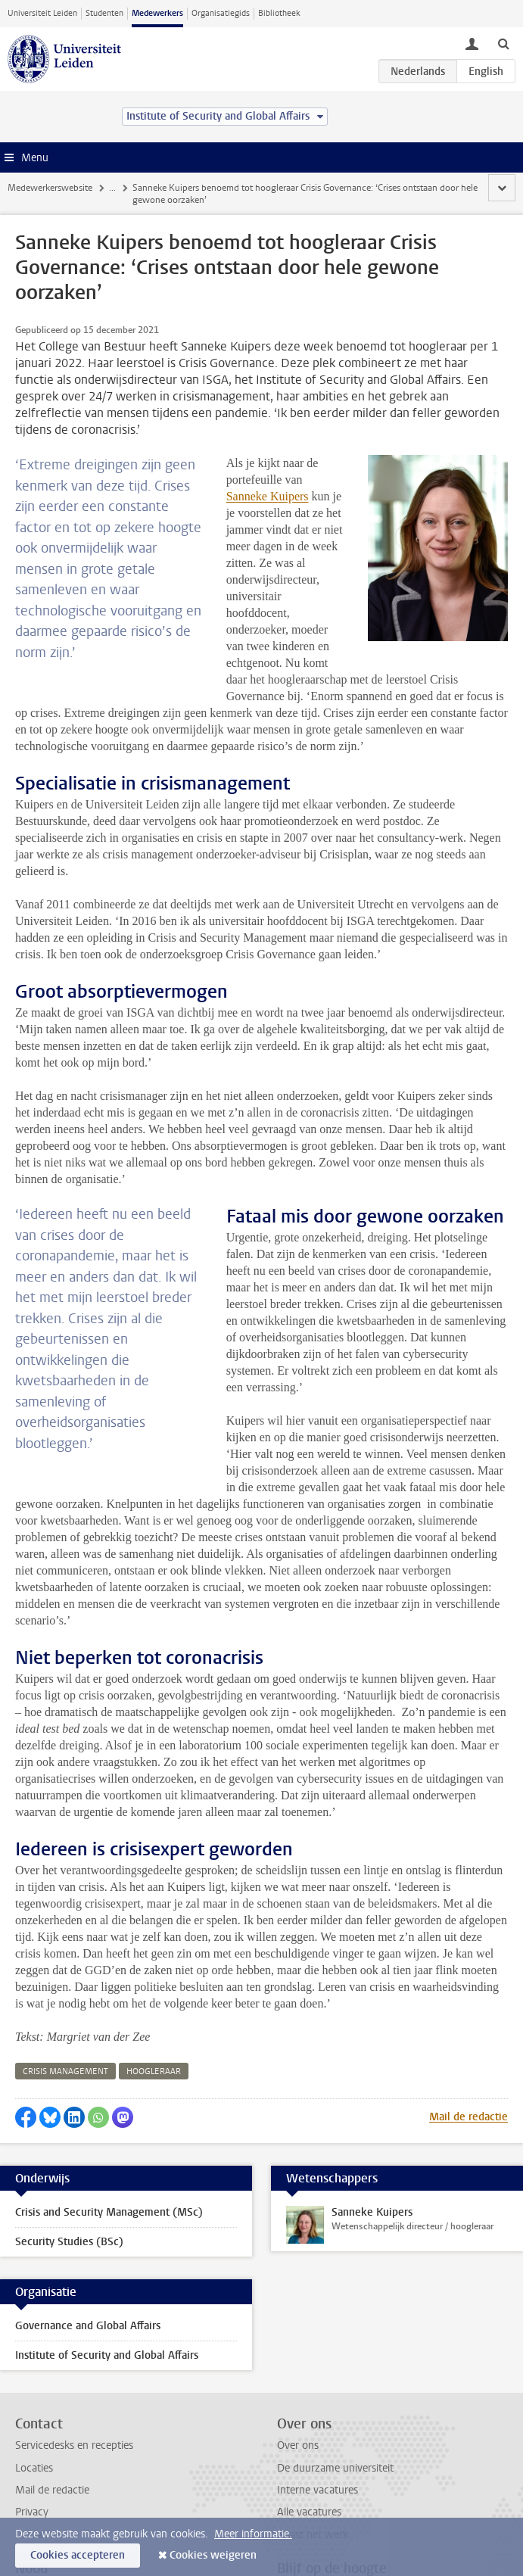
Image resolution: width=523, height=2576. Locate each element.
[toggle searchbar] (503, 43)
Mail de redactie (468, 2017)
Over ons (298, 2345)
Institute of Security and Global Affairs (106, 2255)
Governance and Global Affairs (87, 2226)
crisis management (65, 1971)
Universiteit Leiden (42, 13)
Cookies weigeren (213, 2555)
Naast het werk (312, 2435)
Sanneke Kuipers (441, 462)
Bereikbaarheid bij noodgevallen (89, 2490)
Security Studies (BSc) (69, 2142)
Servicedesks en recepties (74, 2345)
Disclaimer (39, 2435)
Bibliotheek (279, 13)
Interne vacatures (317, 2390)
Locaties (34, 2368)
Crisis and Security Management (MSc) (109, 2112)
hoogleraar (153, 1971)
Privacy (31, 2412)
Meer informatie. (253, 2534)
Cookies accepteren (77, 2555)
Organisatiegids (220, 13)
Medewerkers (157, 13)
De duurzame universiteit (335, 2368)
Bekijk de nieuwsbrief (326, 2490)
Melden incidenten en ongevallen (92, 2512)
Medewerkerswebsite (50, 188)
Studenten (104, 13)
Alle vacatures (309, 2412)
